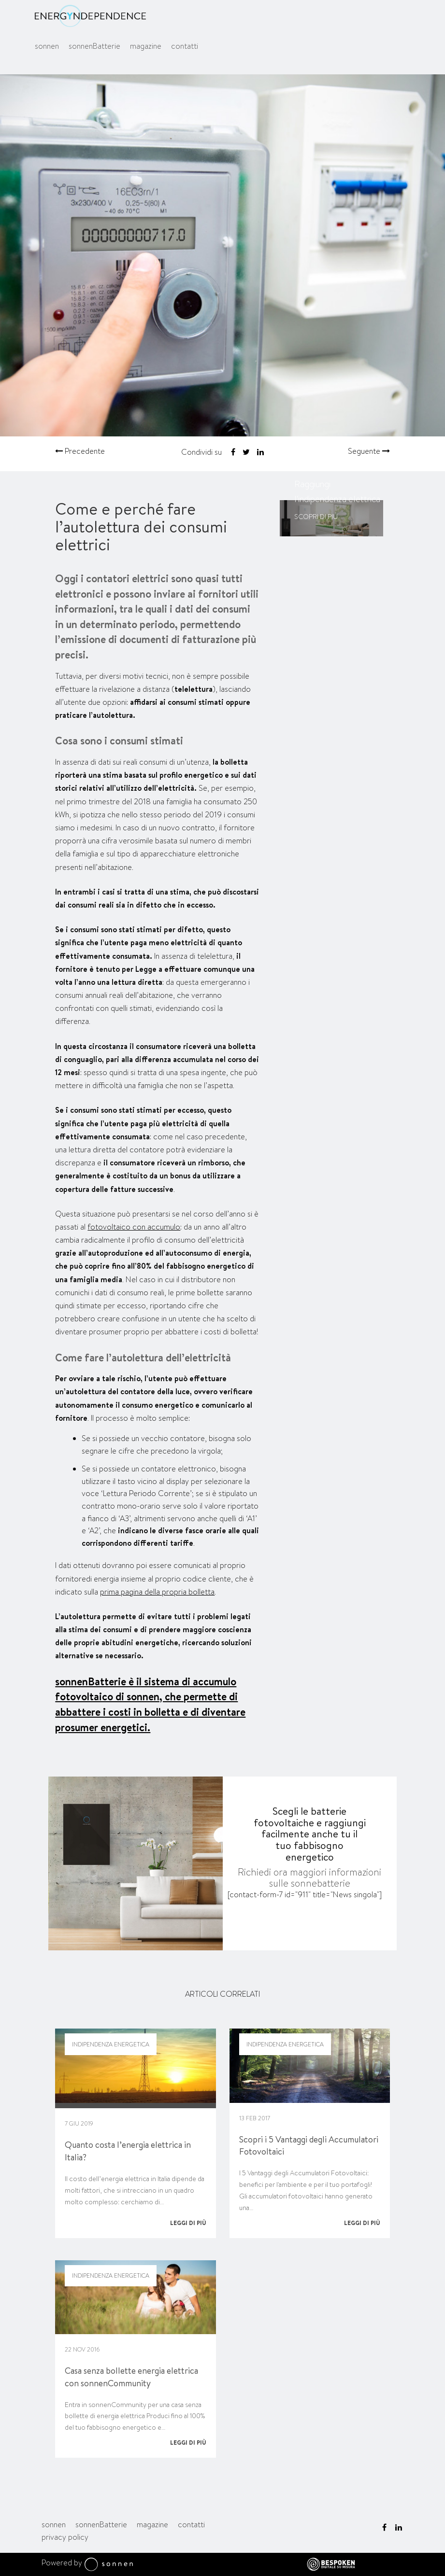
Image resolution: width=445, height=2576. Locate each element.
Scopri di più (316, 516)
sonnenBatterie (94, 46)
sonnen (47, 46)
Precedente (80, 451)
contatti (184, 46)
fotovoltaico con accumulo (133, 1226)
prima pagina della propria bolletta (157, 1591)
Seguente (369, 451)
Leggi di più (188, 2223)
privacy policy (65, 2537)
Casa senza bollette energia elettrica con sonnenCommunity (131, 2377)
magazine (145, 46)
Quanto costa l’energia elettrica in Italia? (128, 2151)
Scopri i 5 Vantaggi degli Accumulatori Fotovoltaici (308, 2145)
